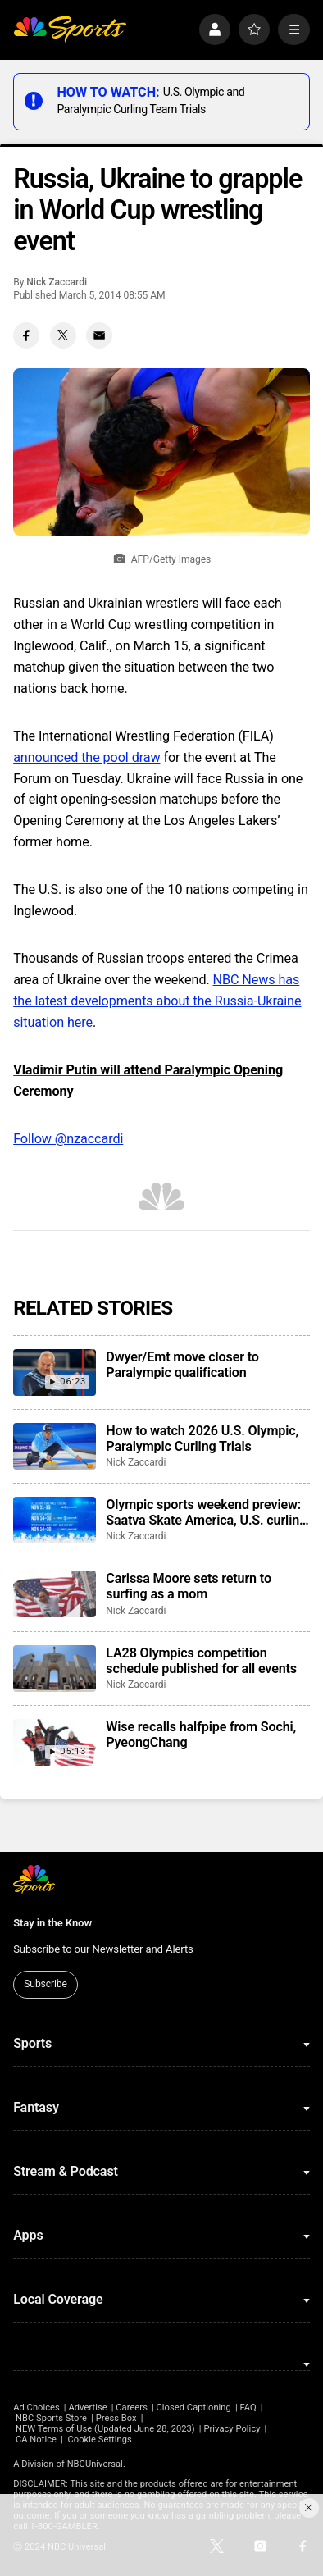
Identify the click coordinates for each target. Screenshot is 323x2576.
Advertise (87, 2407)
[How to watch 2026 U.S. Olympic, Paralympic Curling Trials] (54, 1446)
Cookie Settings (99, 2439)
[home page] (69, 29)
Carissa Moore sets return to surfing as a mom (188, 1586)
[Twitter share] (63, 335)
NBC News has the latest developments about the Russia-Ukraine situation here (157, 1001)
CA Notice (36, 2439)
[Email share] (99, 335)
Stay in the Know (52, 1923)
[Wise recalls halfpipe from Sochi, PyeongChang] (54, 1742)
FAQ (247, 2407)
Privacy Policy (231, 2428)
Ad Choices (36, 2407)
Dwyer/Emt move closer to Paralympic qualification (182, 1364)
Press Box (116, 2418)
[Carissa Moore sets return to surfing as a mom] (54, 1594)
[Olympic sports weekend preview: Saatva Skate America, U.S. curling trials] (54, 1520)
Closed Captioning (194, 2407)
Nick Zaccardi (56, 282)
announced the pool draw (86, 757)
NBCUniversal (95, 2464)
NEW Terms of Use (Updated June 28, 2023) (105, 2428)
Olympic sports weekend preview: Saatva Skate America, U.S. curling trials (206, 1512)
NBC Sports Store (51, 2418)
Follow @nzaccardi (68, 1139)
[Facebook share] (26, 335)
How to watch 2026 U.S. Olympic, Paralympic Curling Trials (202, 1438)
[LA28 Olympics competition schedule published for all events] (54, 1668)
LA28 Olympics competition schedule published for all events (201, 1660)
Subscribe (45, 1984)
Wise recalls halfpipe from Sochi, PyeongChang (201, 1734)
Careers (132, 2407)
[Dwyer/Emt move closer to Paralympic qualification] (54, 1372)
